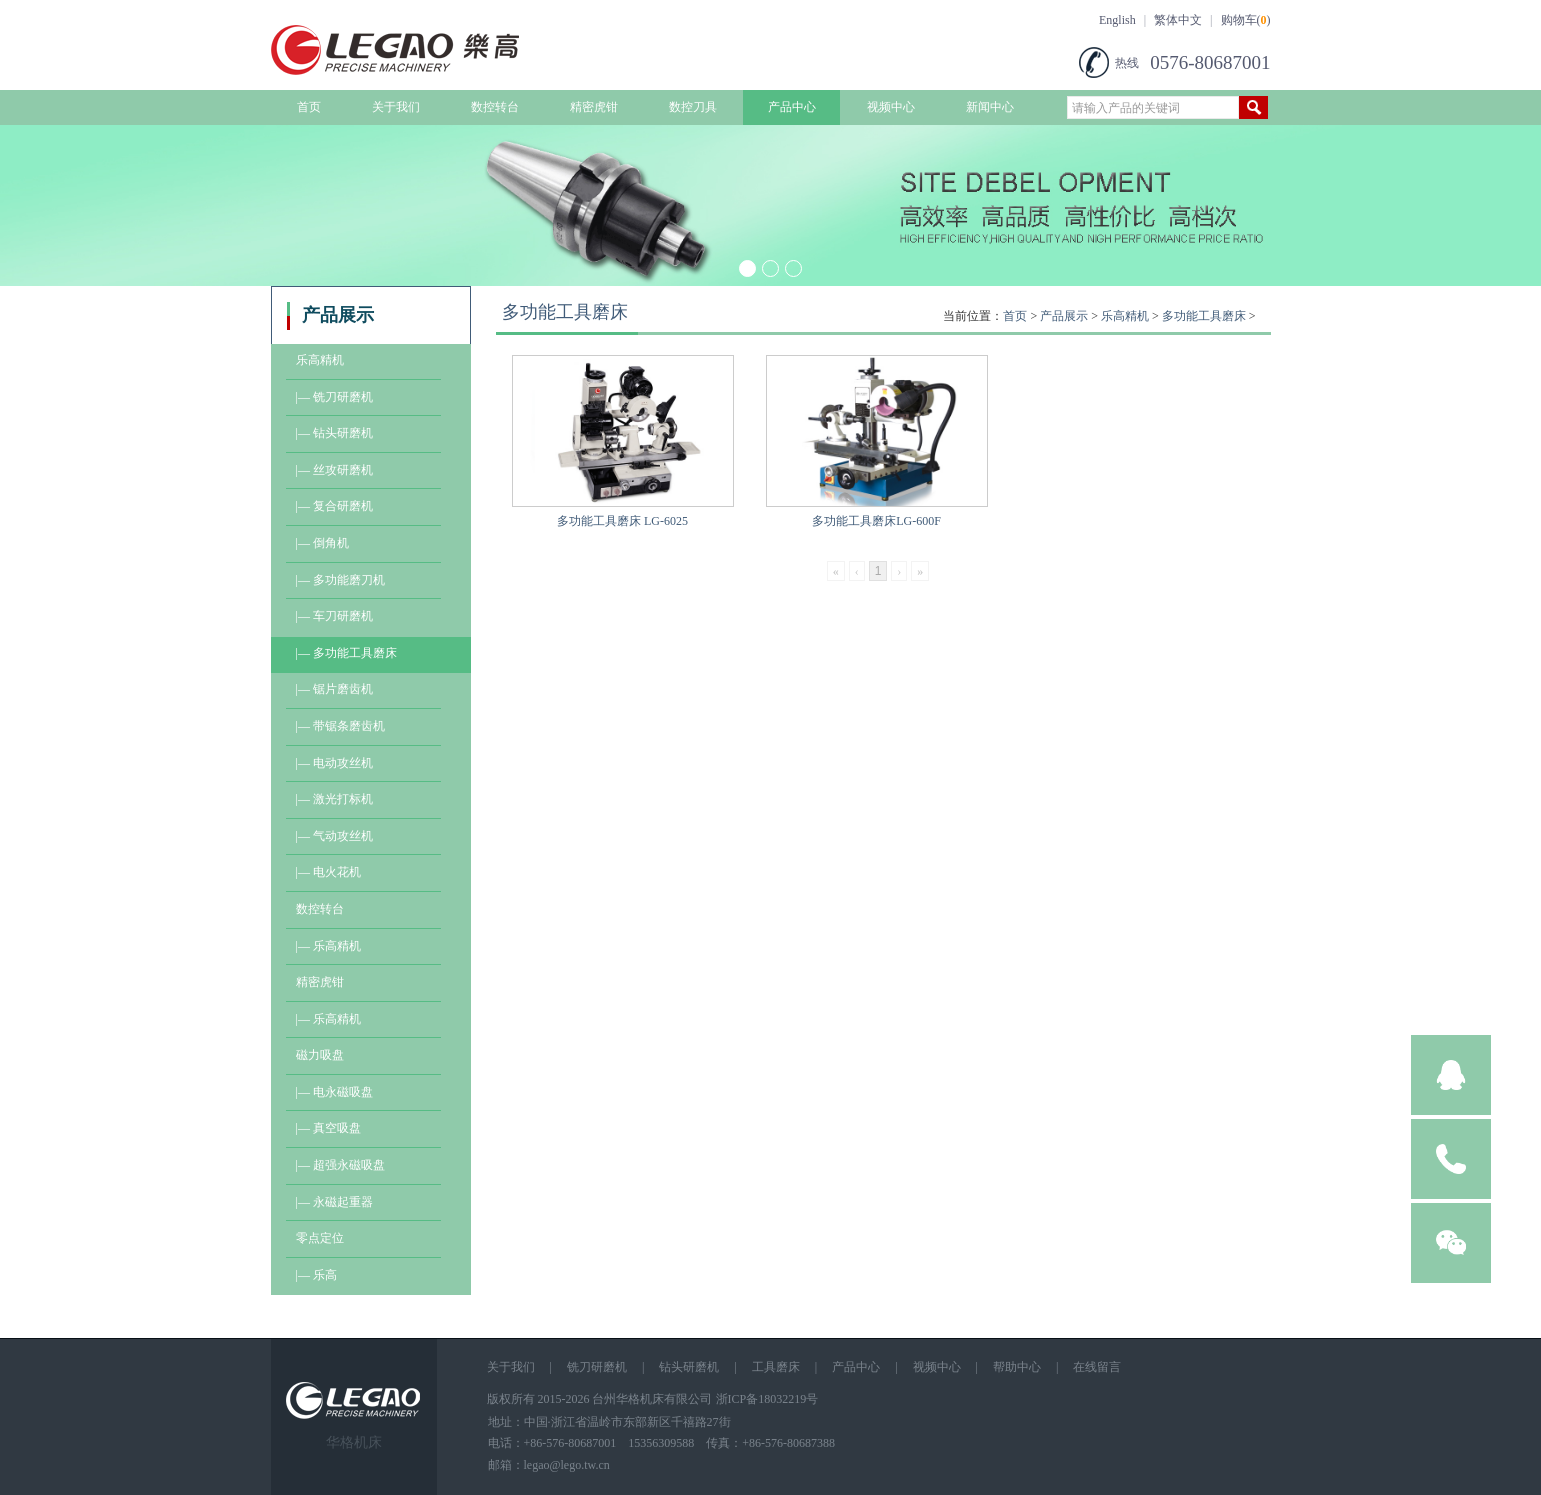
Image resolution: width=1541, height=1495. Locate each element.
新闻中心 (990, 107)
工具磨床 (776, 1367)
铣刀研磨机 (597, 1367)
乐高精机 (1125, 316)
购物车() (1246, 20)
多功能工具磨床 (1204, 316)
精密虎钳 (594, 107)
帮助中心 (1017, 1367)
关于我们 (396, 107)
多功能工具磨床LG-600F (876, 521)
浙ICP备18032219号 (767, 1399)
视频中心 (891, 107)
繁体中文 (1178, 20)
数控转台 (495, 107)
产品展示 (1064, 316)
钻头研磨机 (689, 1367)
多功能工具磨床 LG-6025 (622, 521)
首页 (309, 107)
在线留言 (1097, 1367)
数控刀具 (693, 107)
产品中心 (792, 107)
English (1117, 20)
